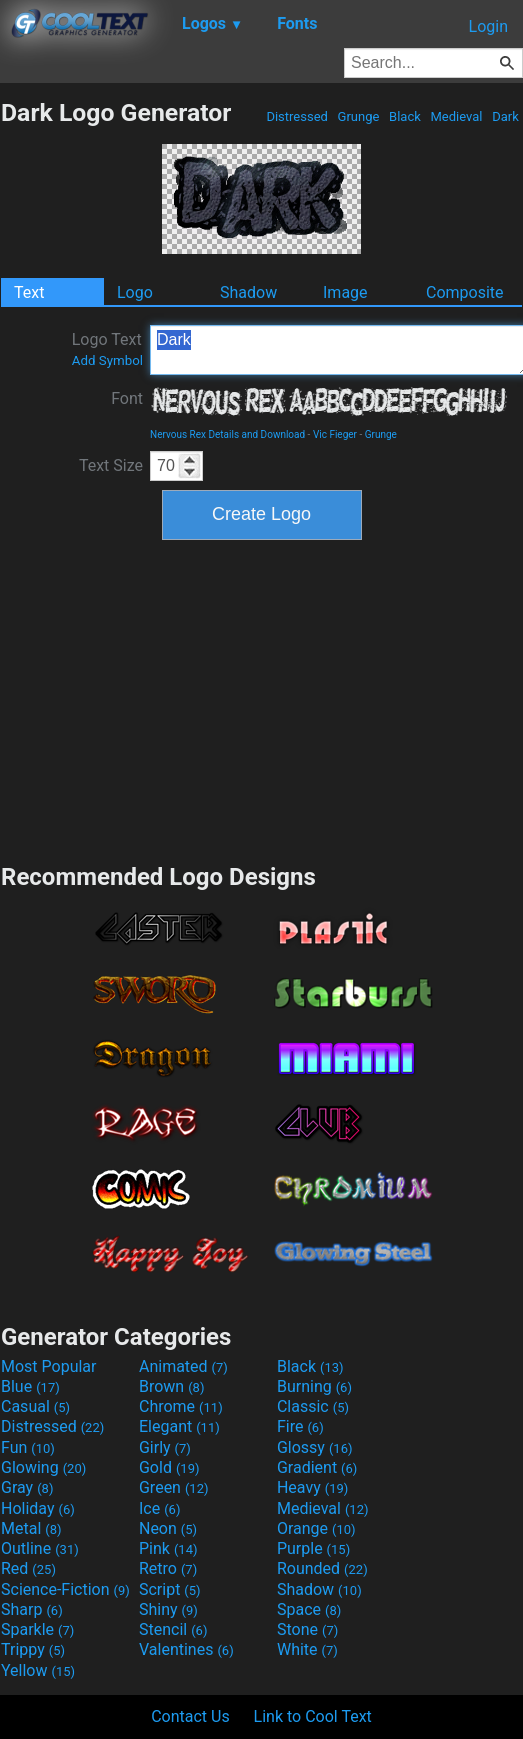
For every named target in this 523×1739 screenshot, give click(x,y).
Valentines (186, 1649)
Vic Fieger (335, 434)
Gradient (317, 1467)
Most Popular (49, 1366)
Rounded (322, 1568)
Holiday (38, 1508)
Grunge (358, 116)
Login (488, 26)
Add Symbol (107, 360)
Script (170, 1589)
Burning (314, 1386)
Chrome (181, 1406)
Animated (183, 1366)
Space (309, 1609)
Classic (313, 1406)
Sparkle (37, 1629)
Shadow (248, 292)
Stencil (173, 1629)
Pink (168, 1548)
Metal (31, 1528)
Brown (171, 1386)
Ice (159, 1508)
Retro (168, 1568)
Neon (168, 1528)
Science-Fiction (65, 1589)
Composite (465, 292)
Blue (30, 1386)
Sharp (32, 1609)
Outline (40, 1548)
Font (127, 398)
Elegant (179, 1426)
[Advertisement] (262, 699)
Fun (28, 1447)
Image (345, 292)
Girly (165, 1447)
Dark (505, 116)
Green (174, 1487)
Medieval (456, 116)
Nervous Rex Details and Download (227, 434)
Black (405, 116)
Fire (300, 1426)
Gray (27, 1487)
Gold (169, 1467)
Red (28, 1568)
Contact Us (190, 1716)
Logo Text (107, 349)
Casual (35, 1406)
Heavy (312, 1487)
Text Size (111, 465)
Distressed (297, 116)
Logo (135, 292)
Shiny (168, 1609)
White (307, 1649)
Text (29, 292)
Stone (307, 1629)
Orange (316, 1528)
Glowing (43, 1467)
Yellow (38, 1670)
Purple (313, 1548)
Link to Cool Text (313, 1716)
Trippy (33, 1649)
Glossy (315, 1447)
